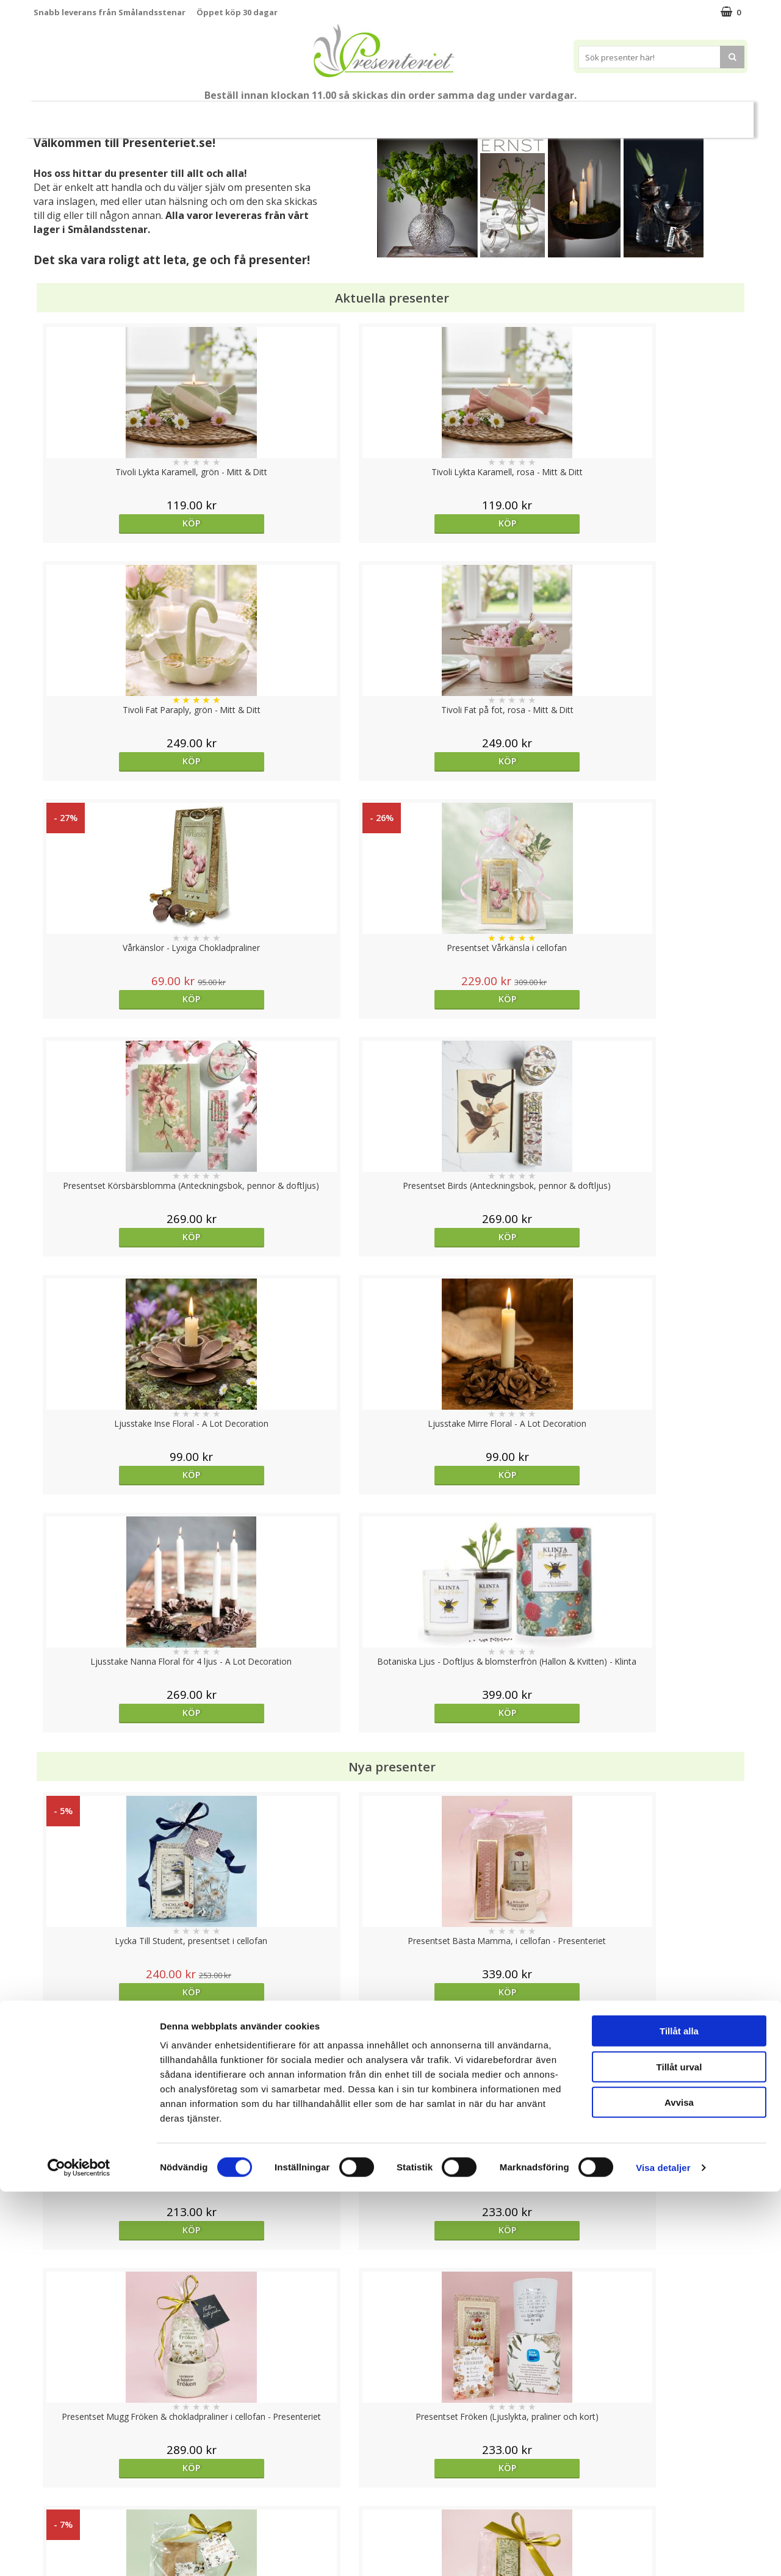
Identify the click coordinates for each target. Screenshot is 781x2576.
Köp (123, 523)
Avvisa (679, 2486)
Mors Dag (125, 114)
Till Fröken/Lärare (200, 115)
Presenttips (409, 114)
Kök (517, 114)
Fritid (563, 114)
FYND (710, 115)
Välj (479, 1795)
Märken (665, 114)
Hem (471, 114)
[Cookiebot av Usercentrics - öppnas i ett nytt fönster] (79, 2552)
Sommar (270, 115)
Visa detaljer (663, 2552)
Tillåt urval (679, 2451)
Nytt (68, 115)
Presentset (335, 114)
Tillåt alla (679, 2415)
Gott (612, 114)
